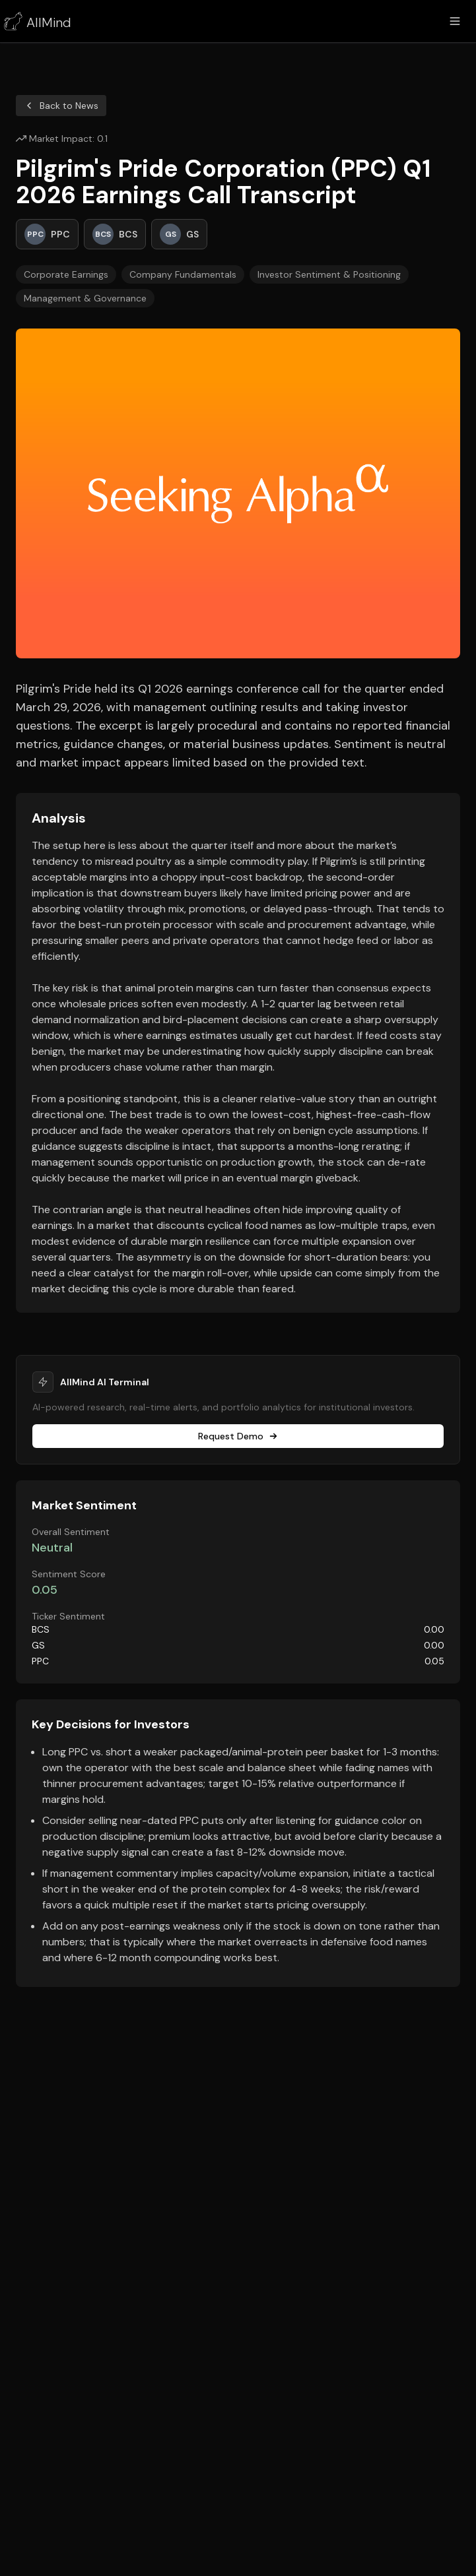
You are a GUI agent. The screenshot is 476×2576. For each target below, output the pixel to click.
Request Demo (238, 1436)
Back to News (61, 105)
